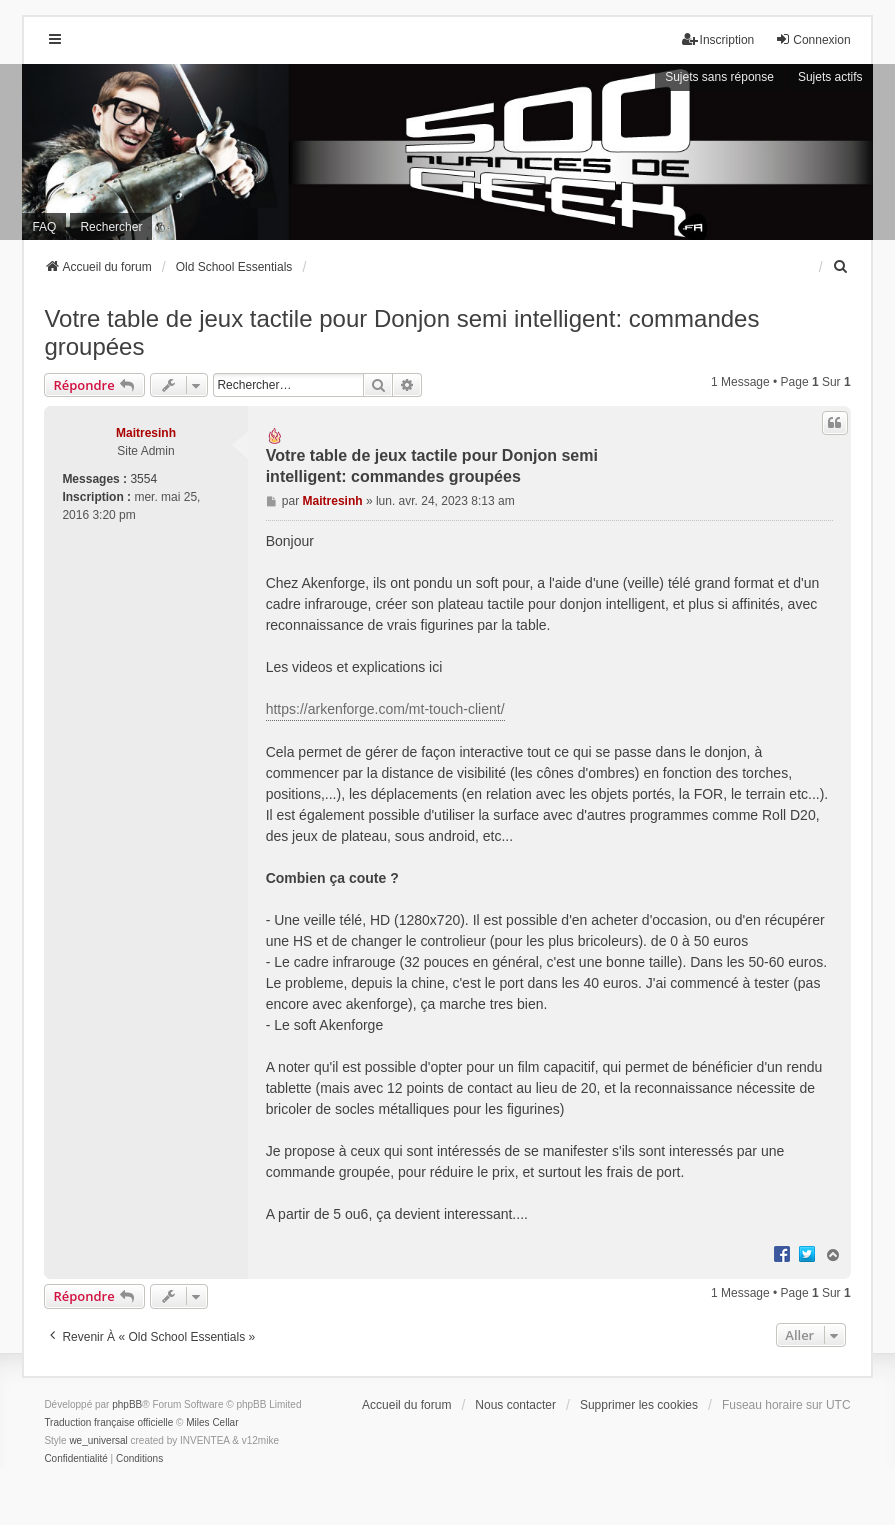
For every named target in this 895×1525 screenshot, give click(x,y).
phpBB (127, 1404)
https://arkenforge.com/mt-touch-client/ (385, 709)
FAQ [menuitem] (44, 227)
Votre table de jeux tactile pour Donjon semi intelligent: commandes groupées (401, 332)
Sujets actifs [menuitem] (830, 77)
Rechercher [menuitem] (111, 227)
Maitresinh (146, 433)
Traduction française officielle (108, 1422)
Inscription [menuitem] (718, 39)
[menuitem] (842, 267)
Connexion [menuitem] (812, 39)
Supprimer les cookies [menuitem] (639, 1405)
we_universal (98, 1440)
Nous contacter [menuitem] (515, 1405)
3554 (143, 479)
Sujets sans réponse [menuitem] (719, 77)
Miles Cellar (212, 1422)
